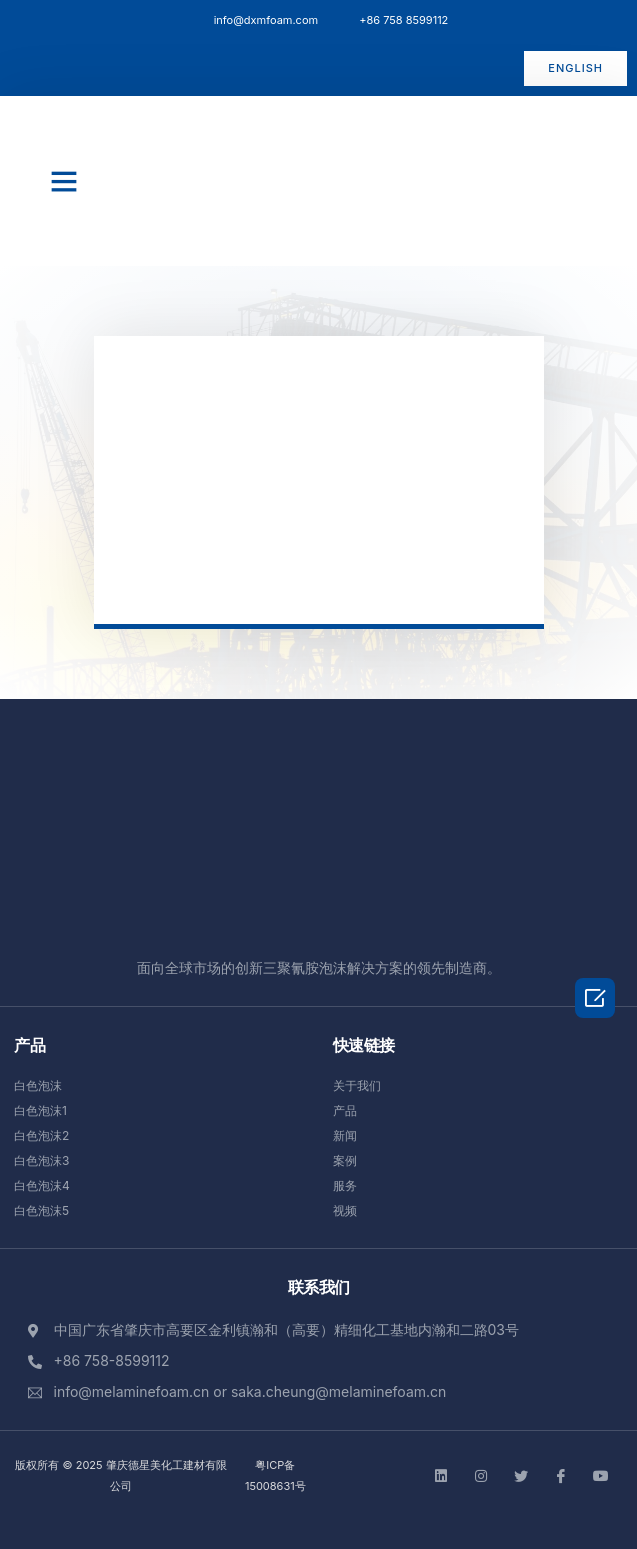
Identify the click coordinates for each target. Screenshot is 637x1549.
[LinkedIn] (441, 1475)
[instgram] (481, 1475)
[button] (575, 68)
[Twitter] (521, 1475)
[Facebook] (561, 1475)
